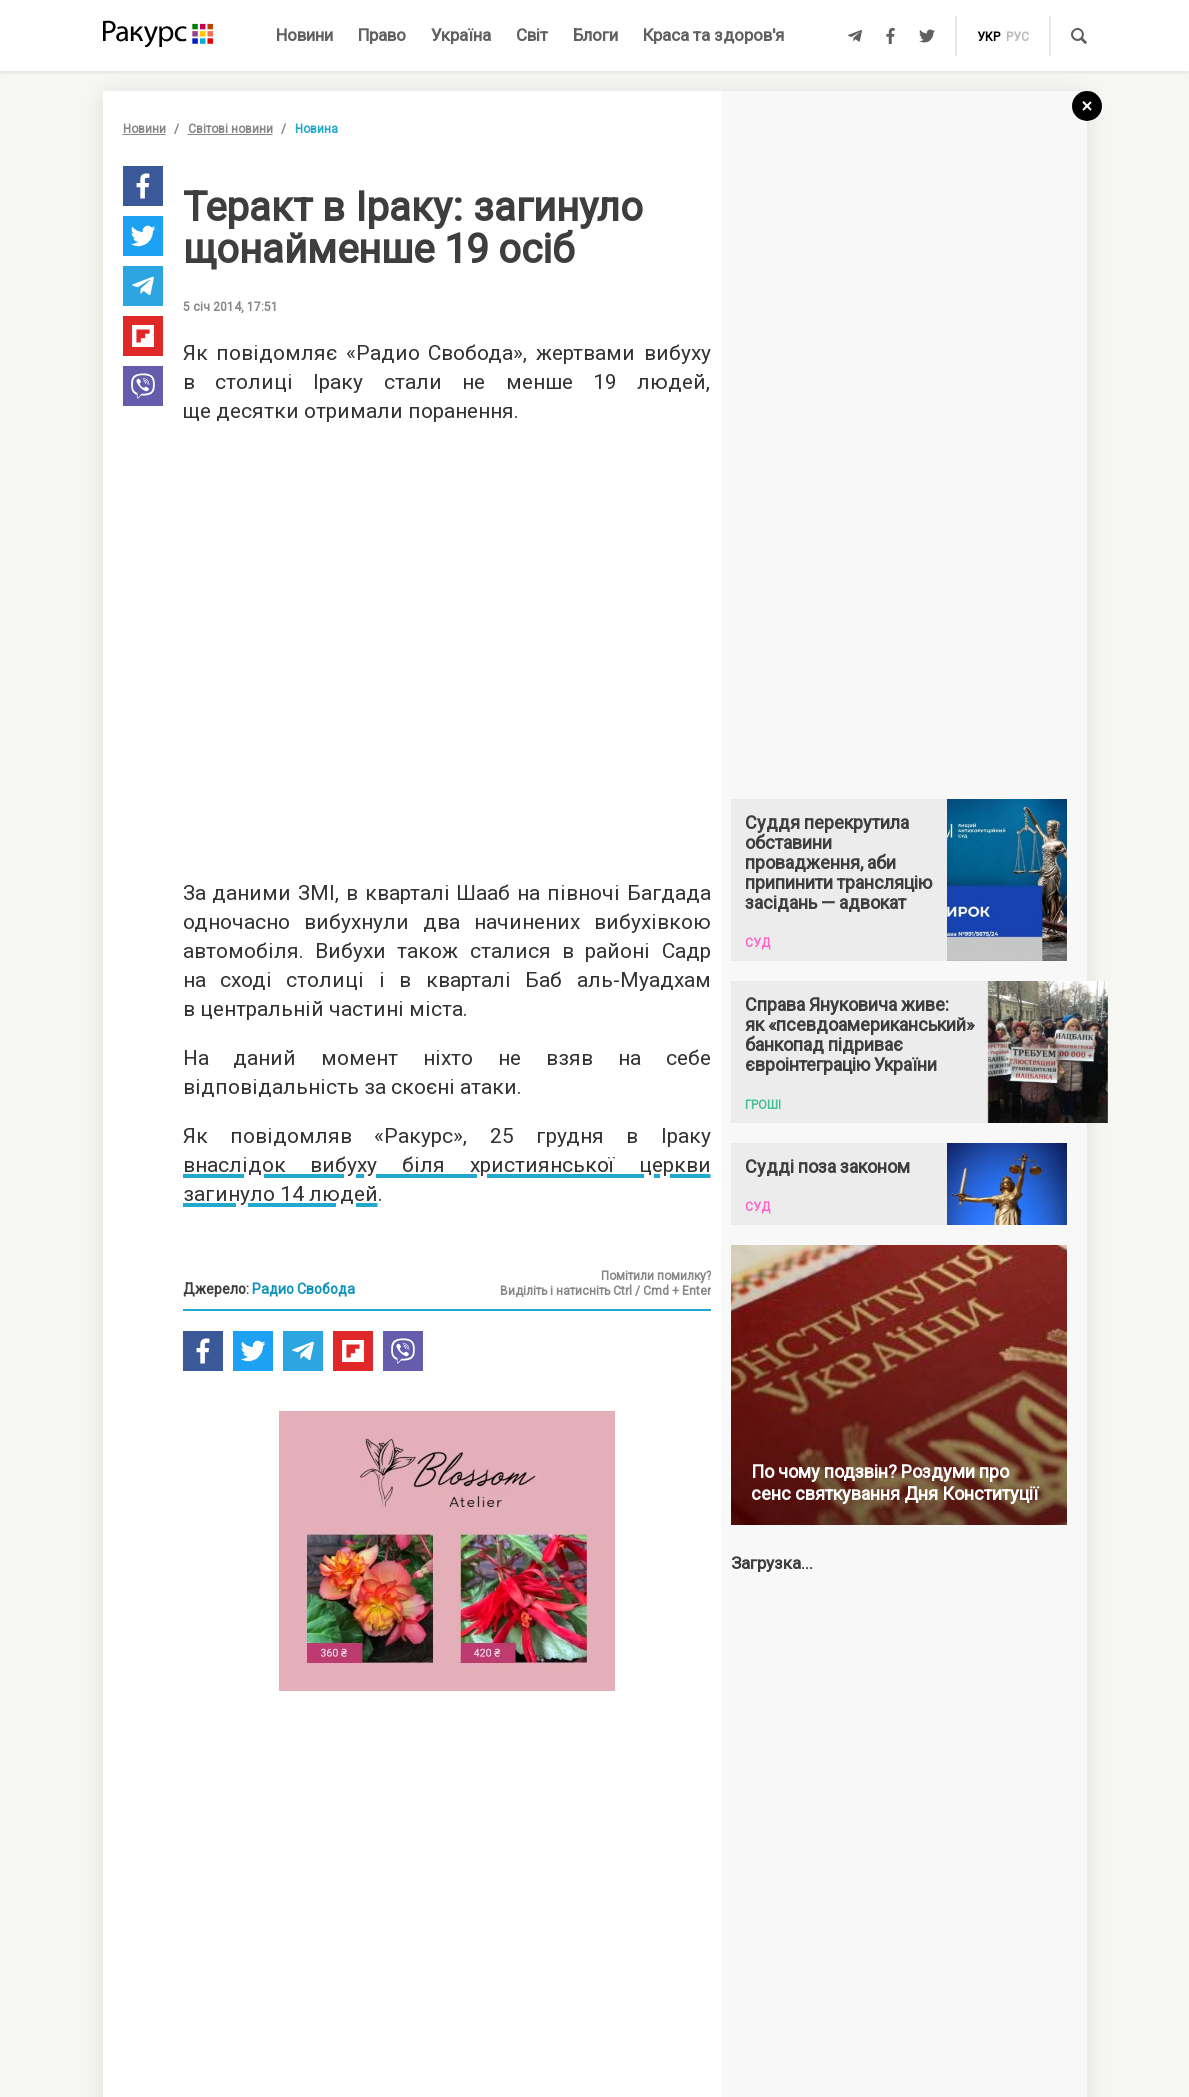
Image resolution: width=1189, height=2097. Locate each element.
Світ (532, 35)
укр (988, 37)
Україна (461, 35)
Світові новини (230, 129)
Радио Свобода (303, 1289)
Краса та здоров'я (713, 35)
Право (382, 35)
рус (1017, 37)
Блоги (595, 35)
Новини (304, 35)
